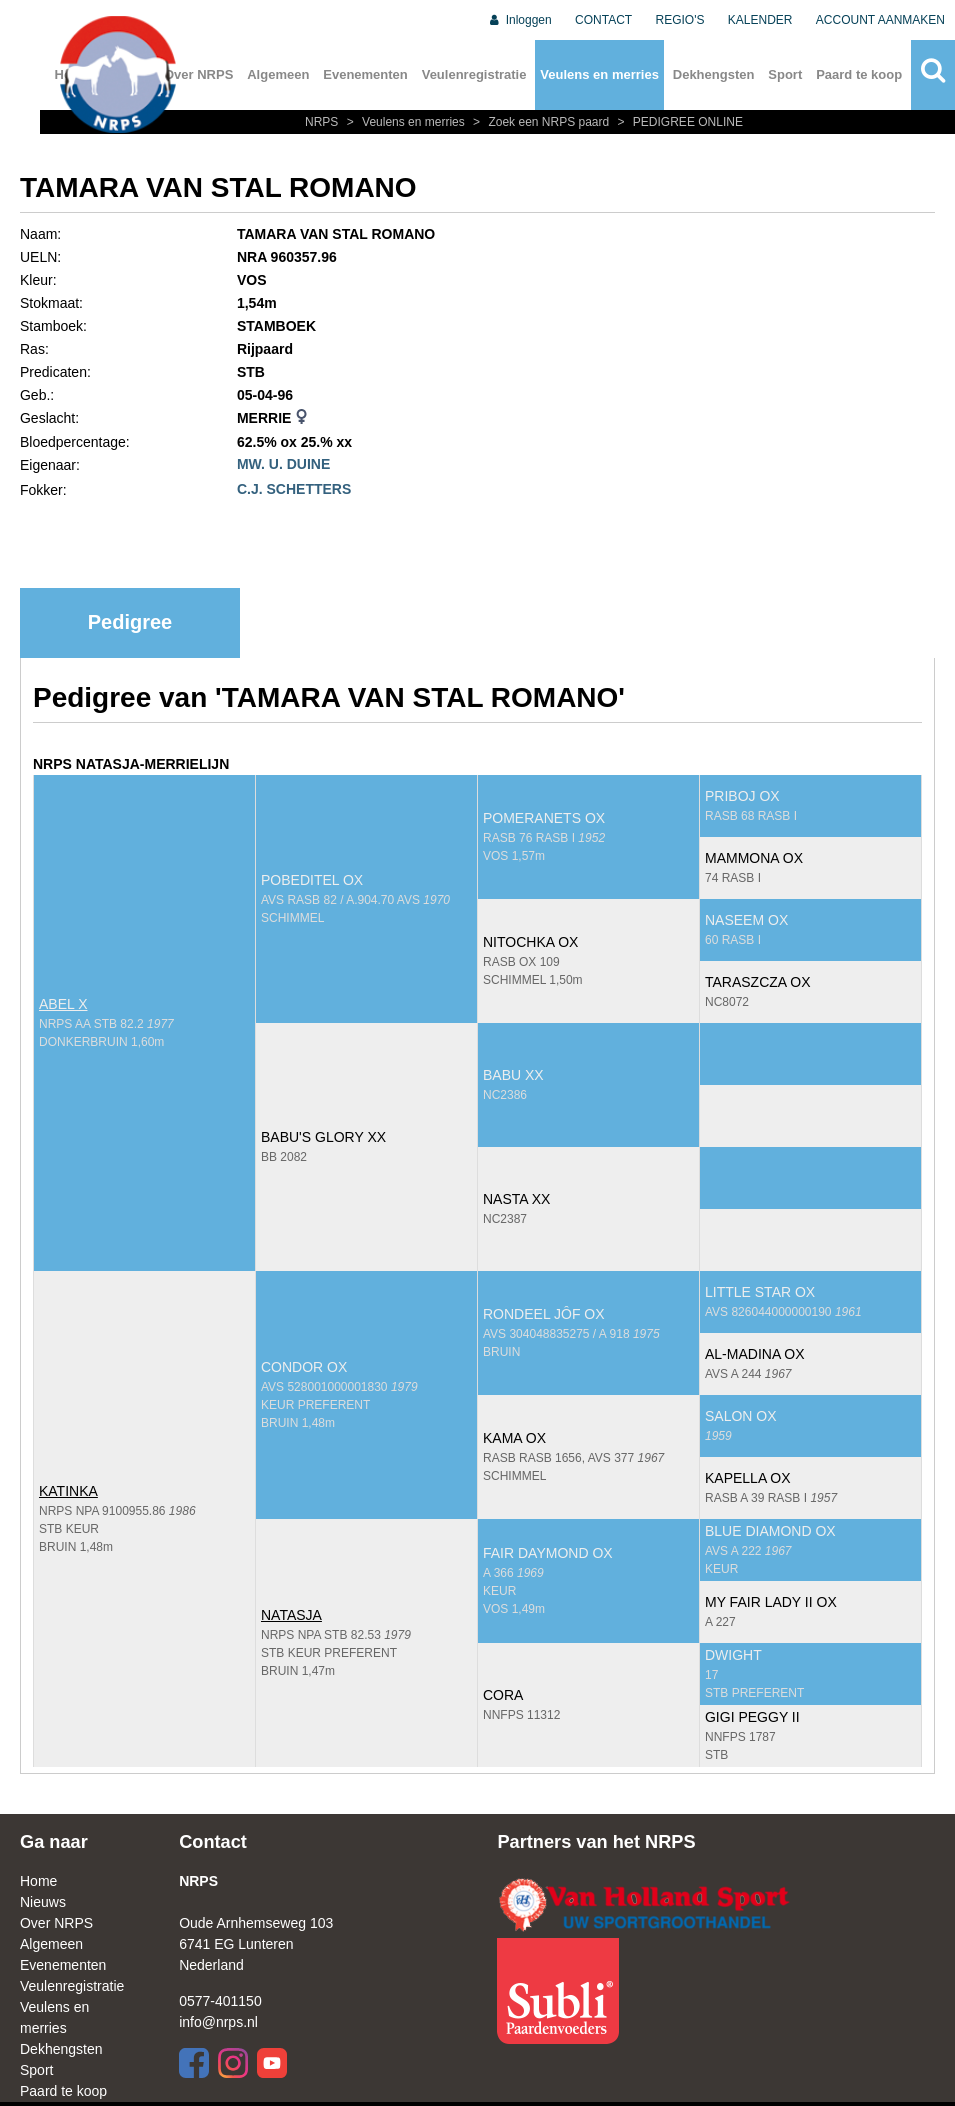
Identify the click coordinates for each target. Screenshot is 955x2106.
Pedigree (130, 622)
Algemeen (278, 74)
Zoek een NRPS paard (540, 122)
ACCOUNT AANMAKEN (880, 20)
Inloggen (519, 20)
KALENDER (760, 20)
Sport (785, 74)
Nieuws (43, 1902)
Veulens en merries (599, 74)
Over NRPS (198, 74)
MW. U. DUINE (283, 464)
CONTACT (603, 20)
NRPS (323, 122)
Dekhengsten (714, 74)
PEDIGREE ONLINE (678, 122)
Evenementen (365, 74)
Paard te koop (859, 74)
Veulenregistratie (474, 74)
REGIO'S (680, 20)
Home (38, 1881)
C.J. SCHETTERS (294, 489)
